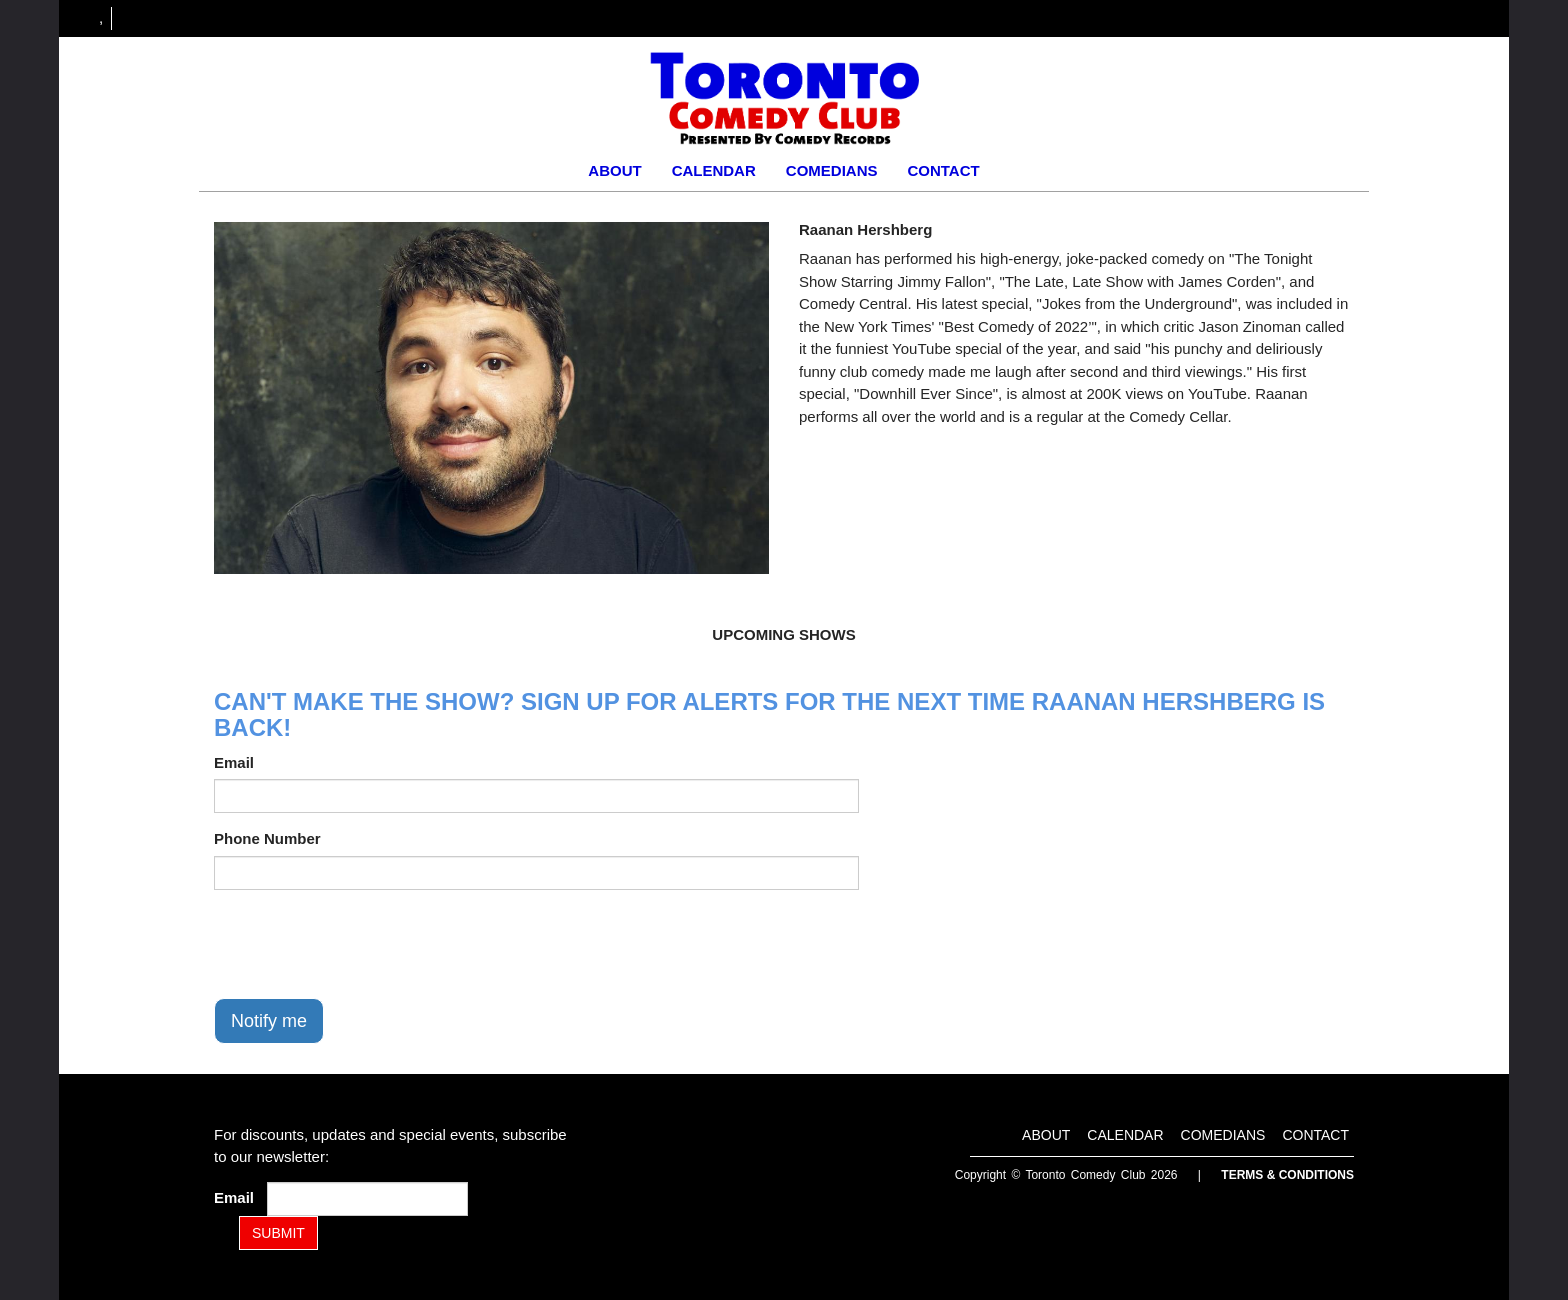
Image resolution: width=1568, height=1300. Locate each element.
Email (234, 762)
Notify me (269, 1021)
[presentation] (366, 944)
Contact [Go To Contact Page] (943, 170)
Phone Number (267, 838)
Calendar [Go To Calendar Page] (714, 170)
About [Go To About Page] (614, 170)
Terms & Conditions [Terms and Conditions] (1287, 1175)
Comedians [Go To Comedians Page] (832, 170)
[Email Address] (367, 1199)
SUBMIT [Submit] (278, 1233)
